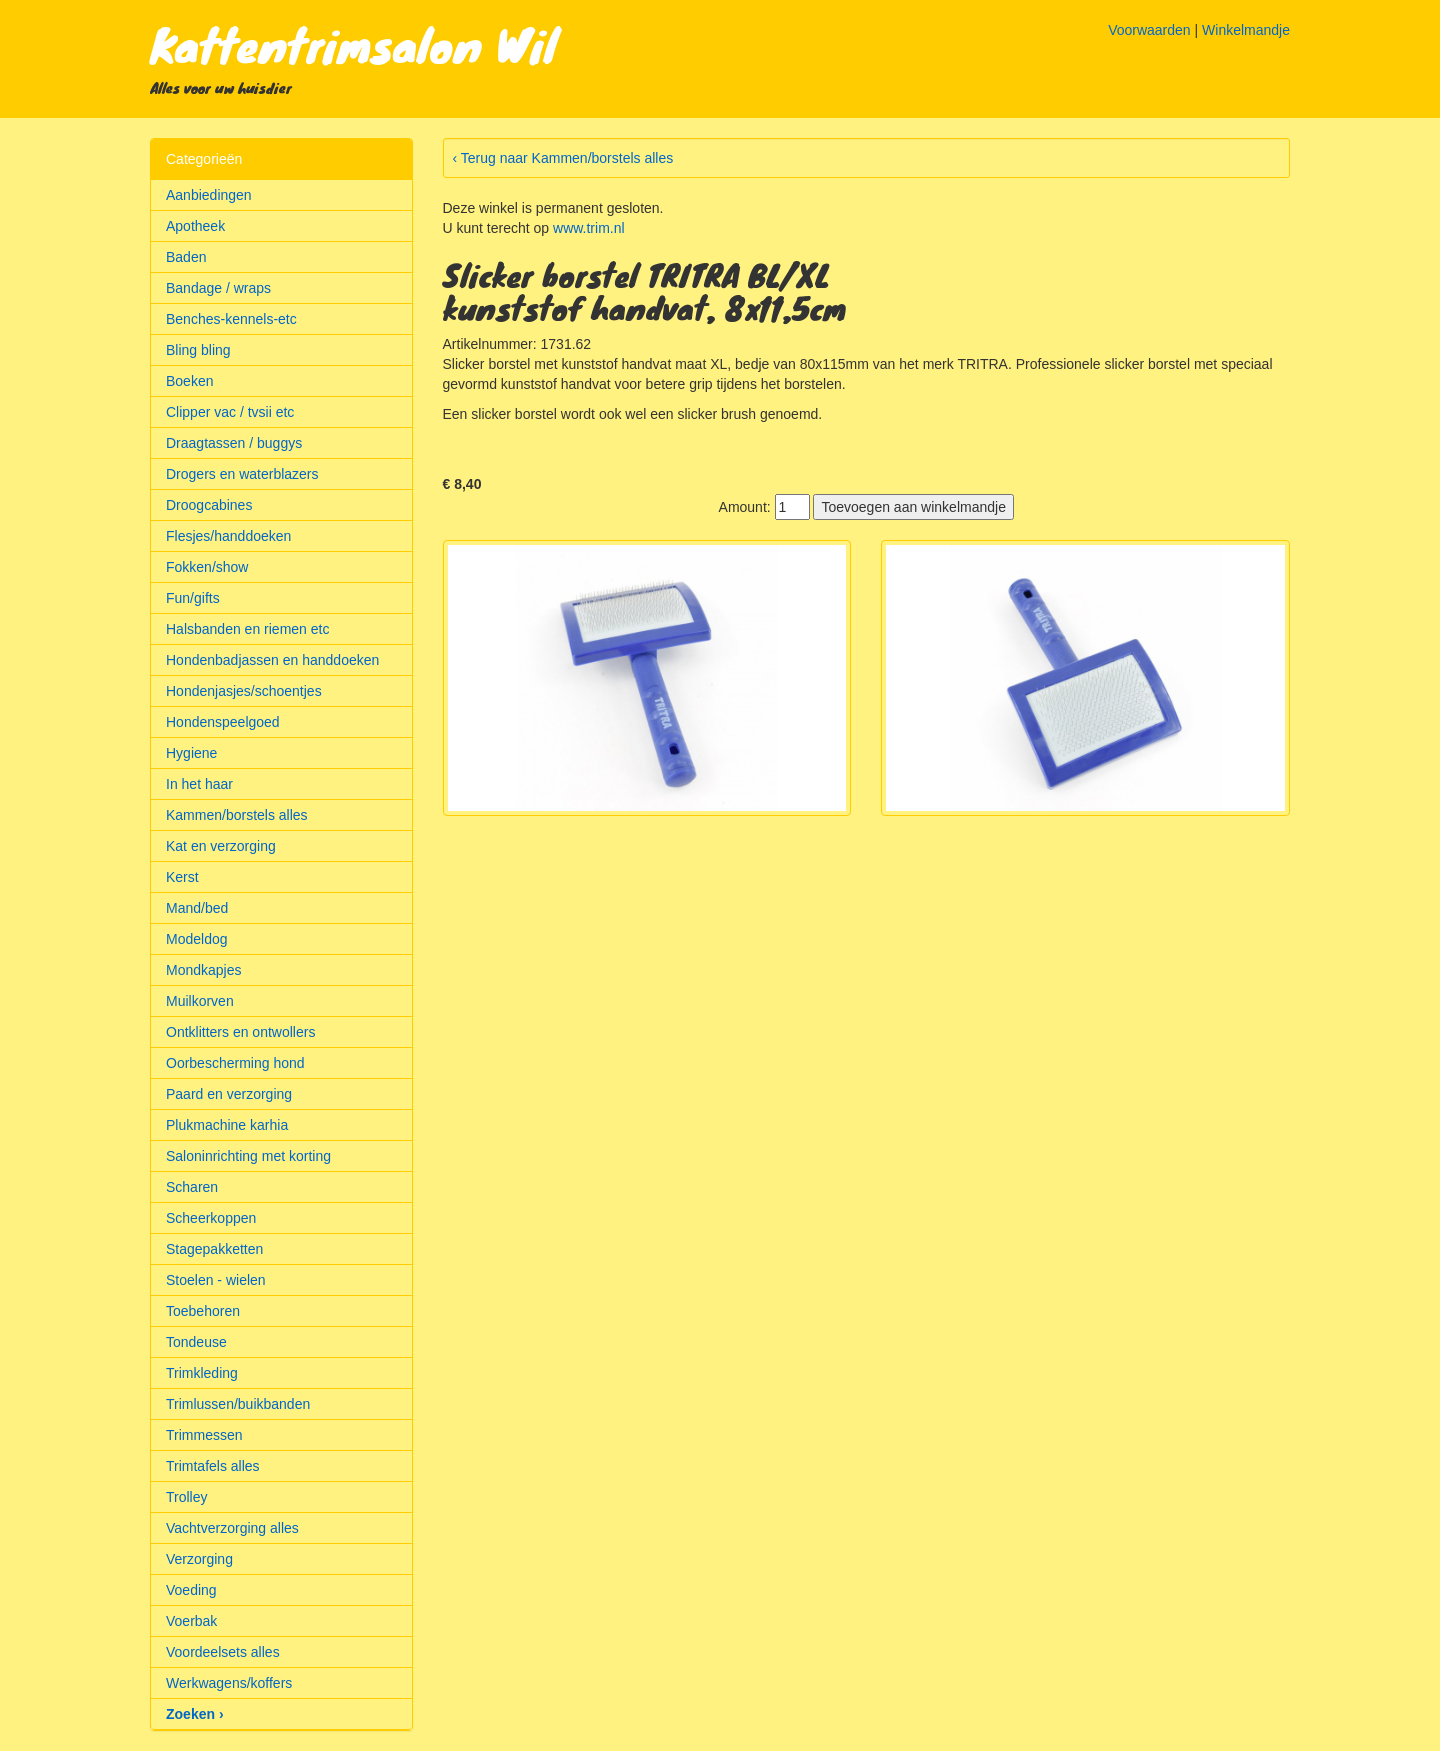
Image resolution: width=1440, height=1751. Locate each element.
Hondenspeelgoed (223, 722)
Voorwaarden (1149, 30)
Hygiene (191, 753)
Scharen (192, 1187)
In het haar (199, 784)
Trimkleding (202, 1373)
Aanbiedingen (209, 195)
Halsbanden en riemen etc (247, 629)
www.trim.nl (589, 228)
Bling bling (198, 350)
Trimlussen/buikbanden (238, 1404)
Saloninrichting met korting (248, 1156)
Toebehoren (203, 1311)
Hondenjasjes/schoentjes (244, 691)
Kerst (182, 877)
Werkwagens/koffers (229, 1683)
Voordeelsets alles (223, 1652)
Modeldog (197, 939)
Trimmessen (204, 1435)
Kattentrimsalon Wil (353, 44)
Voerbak (191, 1621)
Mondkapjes (204, 970)
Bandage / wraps (218, 288)
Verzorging (199, 1559)
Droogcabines (209, 505)
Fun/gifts (193, 598)
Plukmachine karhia (227, 1125)
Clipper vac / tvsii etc (230, 412)
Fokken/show (207, 567)
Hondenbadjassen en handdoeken (272, 660)
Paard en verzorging (229, 1094)
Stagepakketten (214, 1249)
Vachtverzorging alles (232, 1528)
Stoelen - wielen (216, 1280)
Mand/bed (197, 908)
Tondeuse (196, 1342)
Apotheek (195, 226)
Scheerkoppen (211, 1218)
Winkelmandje (1246, 30)
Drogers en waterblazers (242, 474)
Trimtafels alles (213, 1466)
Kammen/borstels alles (237, 815)
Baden (186, 257)
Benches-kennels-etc (231, 319)
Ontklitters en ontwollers (240, 1032)
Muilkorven (200, 1001)
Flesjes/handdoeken (228, 536)
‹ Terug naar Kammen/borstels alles (563, 158)
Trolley (187, 1497)
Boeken (189, 381)
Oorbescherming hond (235, 1063)
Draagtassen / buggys (234, 443)
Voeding (191, 1590)
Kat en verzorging (221, 846)
